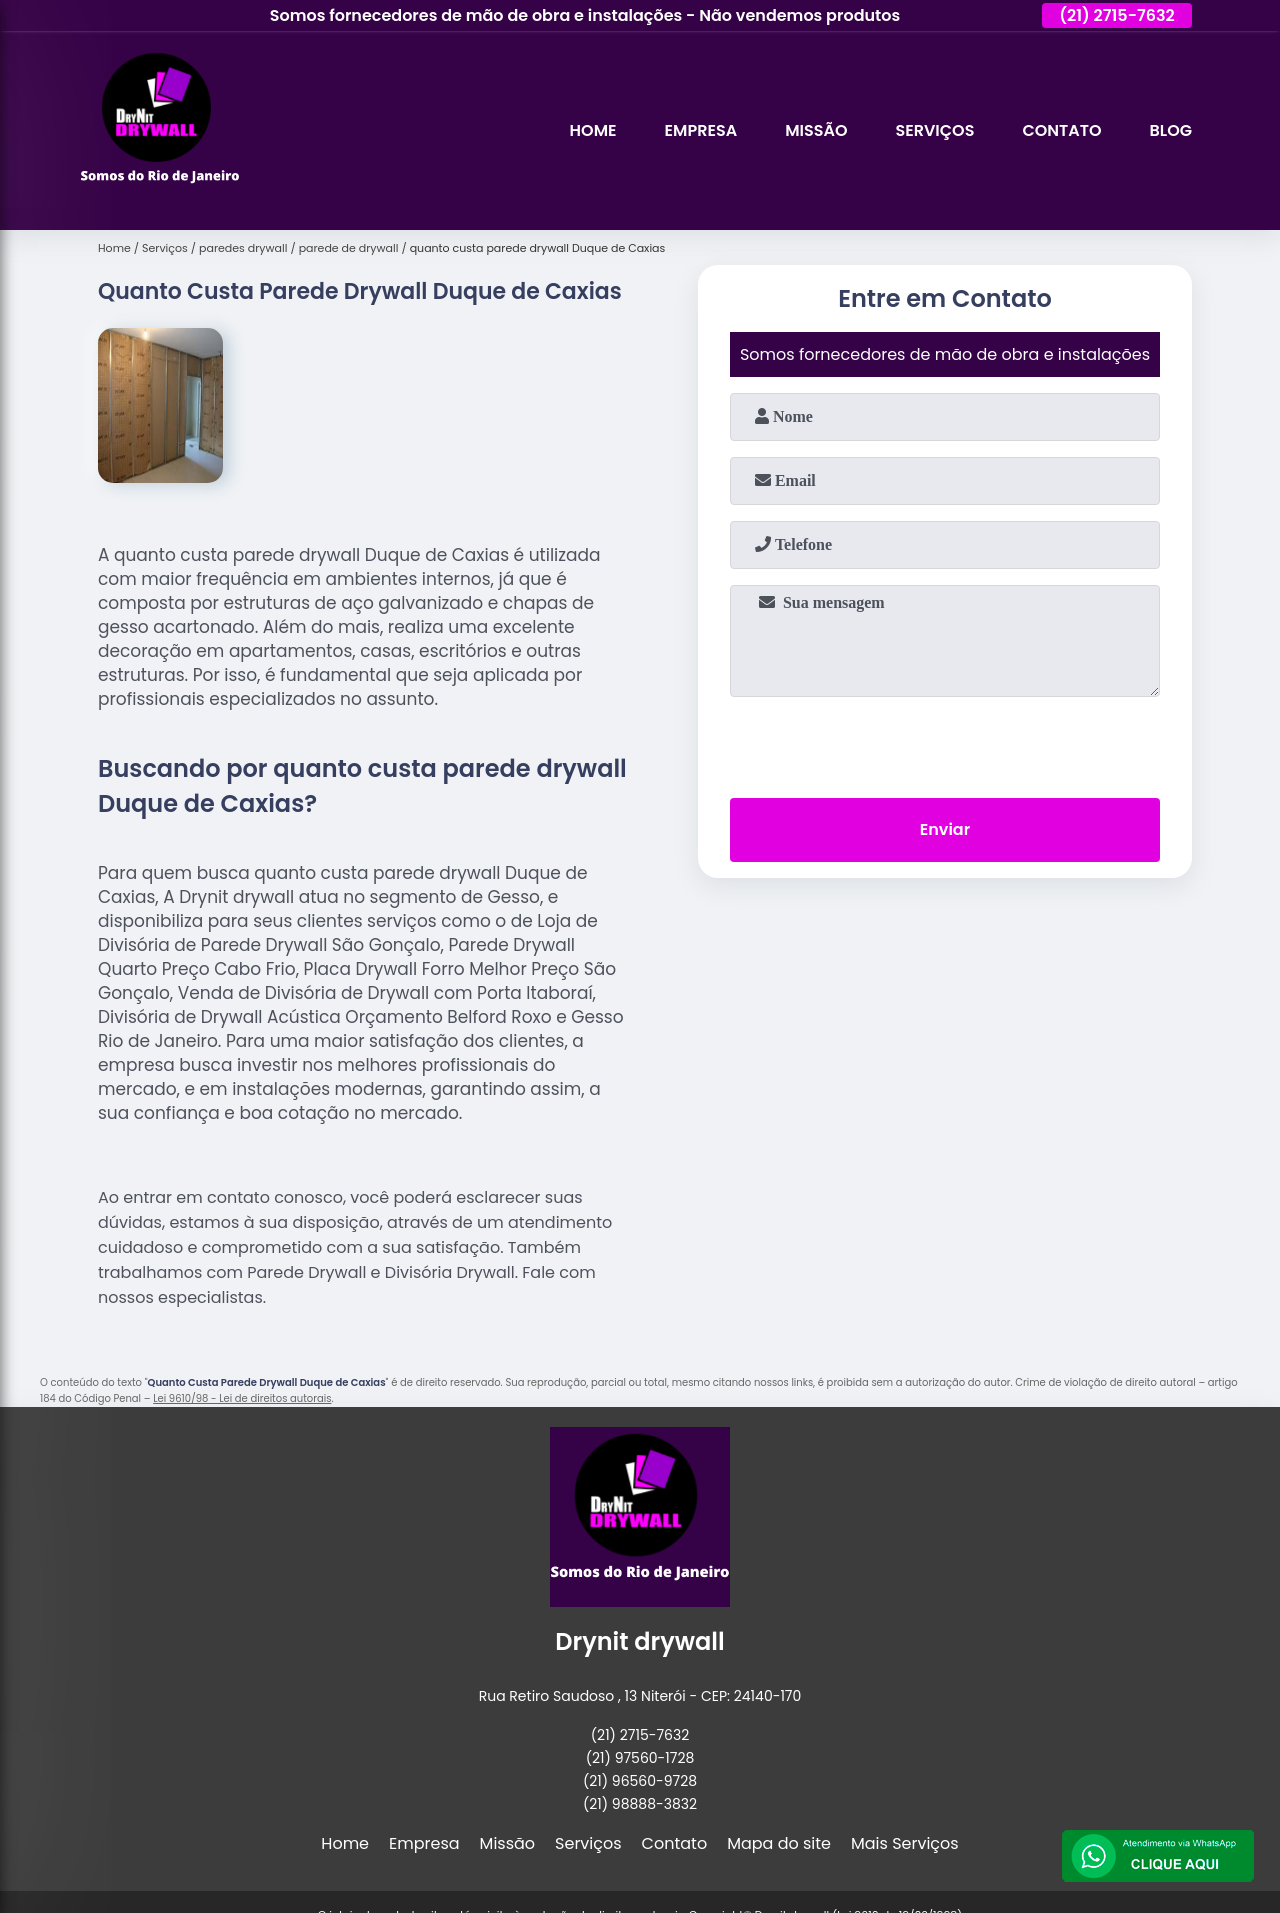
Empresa (701, 130)
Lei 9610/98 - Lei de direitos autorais (242, 1398)
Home (593, 130)
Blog (1171, 130)
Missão (816, 130)
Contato (1061, 130)
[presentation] (945, 743)
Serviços (934, 130)
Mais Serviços (905, 1843)
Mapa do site (779, 1843)
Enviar (945, 829)
